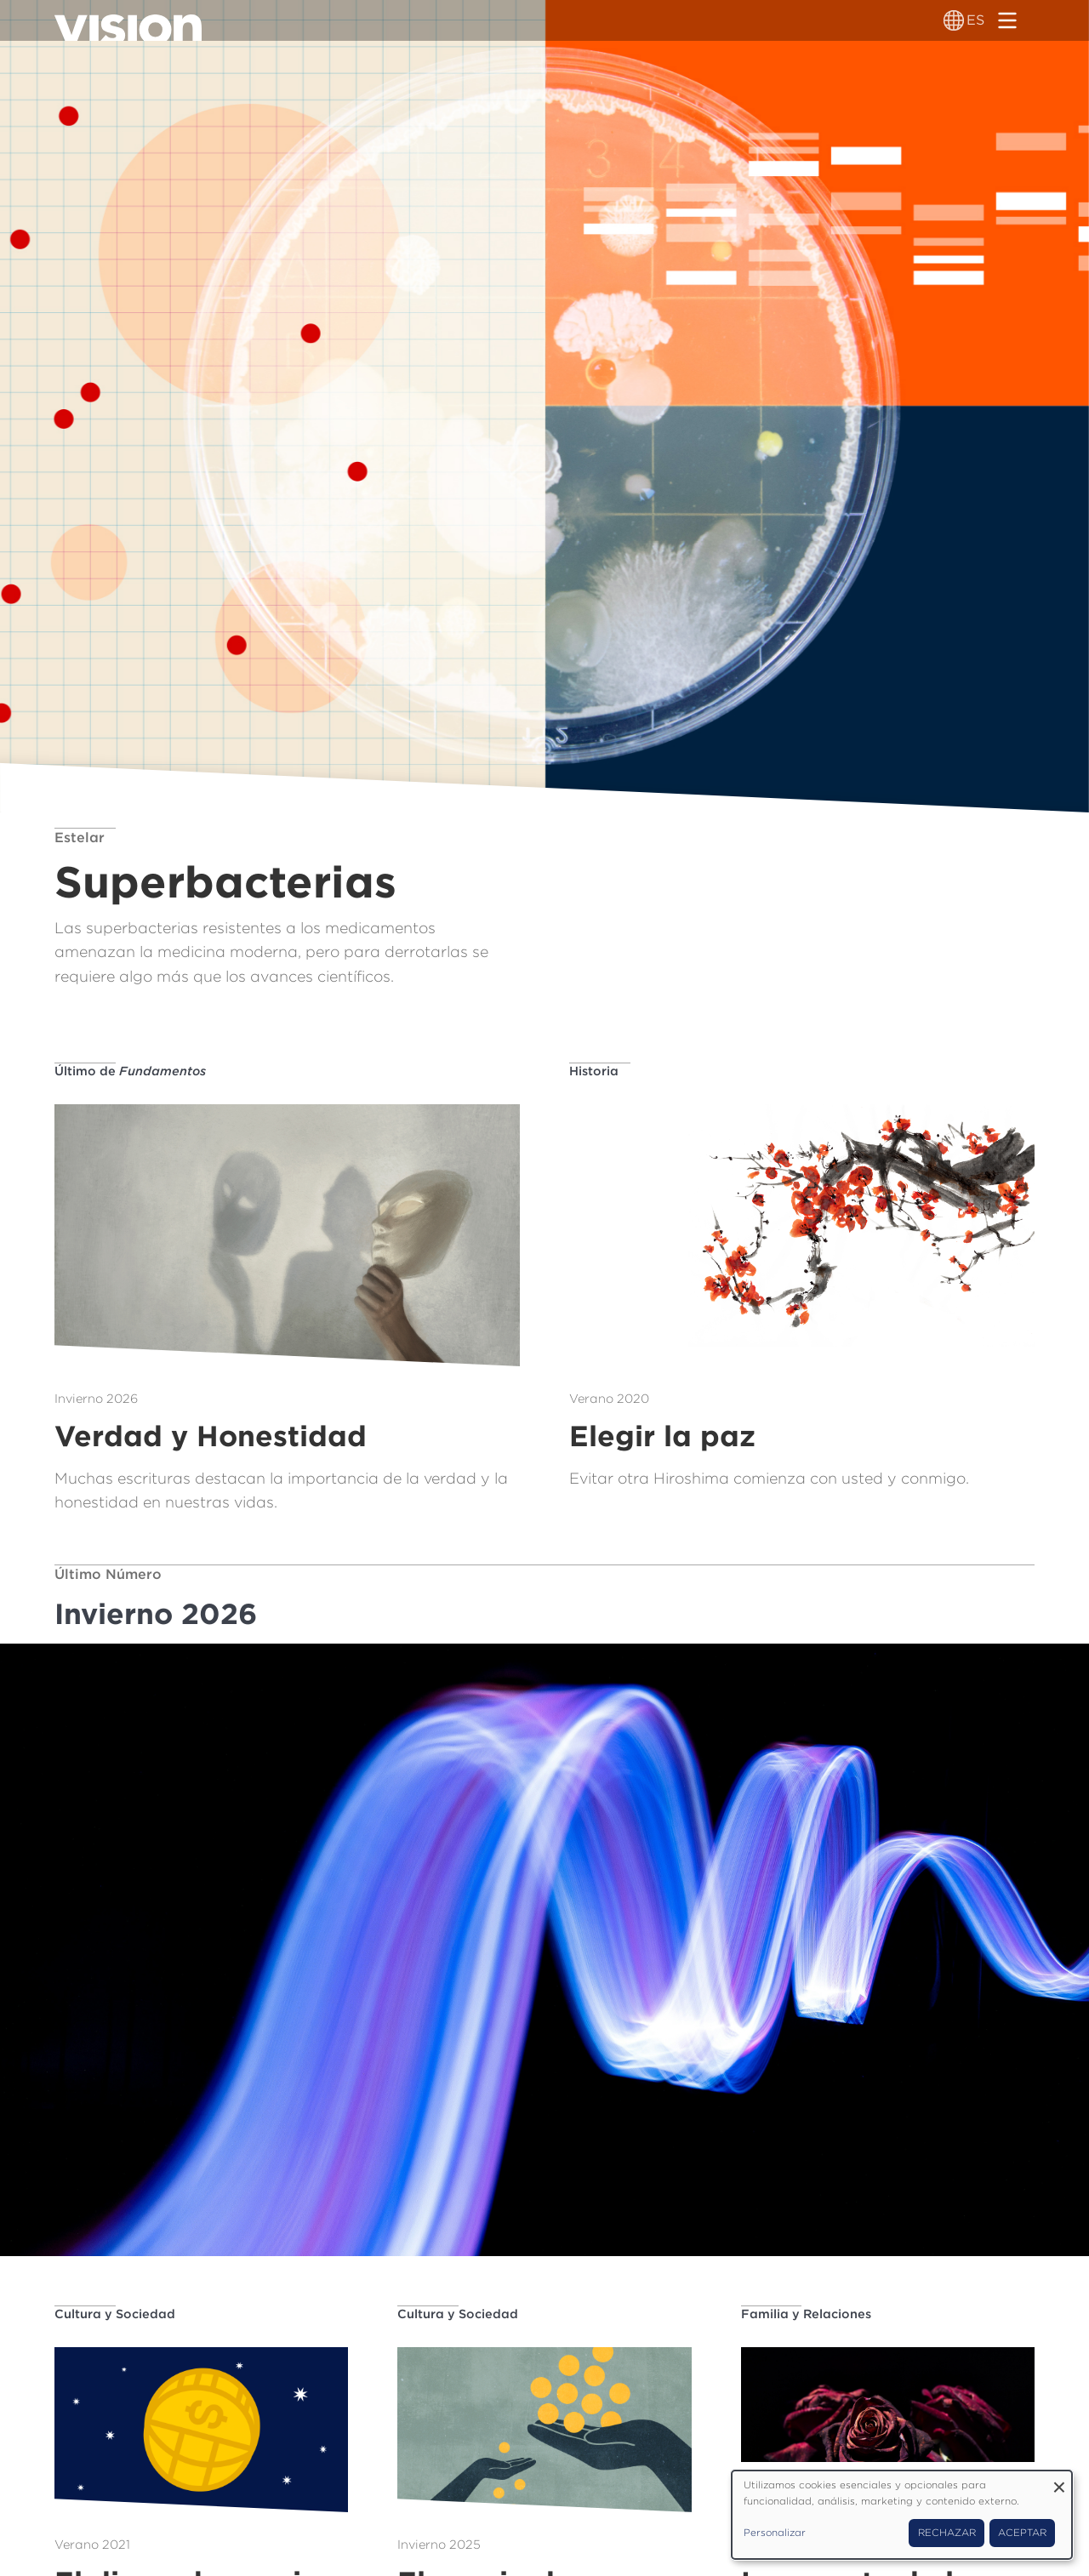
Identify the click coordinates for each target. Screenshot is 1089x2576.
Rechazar (947, 2533)
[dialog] (902, 2515)
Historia (594, 1070)
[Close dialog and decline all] (1059, 2481)
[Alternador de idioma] (954, 20)
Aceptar (1022, 2533)
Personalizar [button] (775, 2533)
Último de (130, 1070)
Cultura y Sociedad (114, 2313)
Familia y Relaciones (806, 2313)
